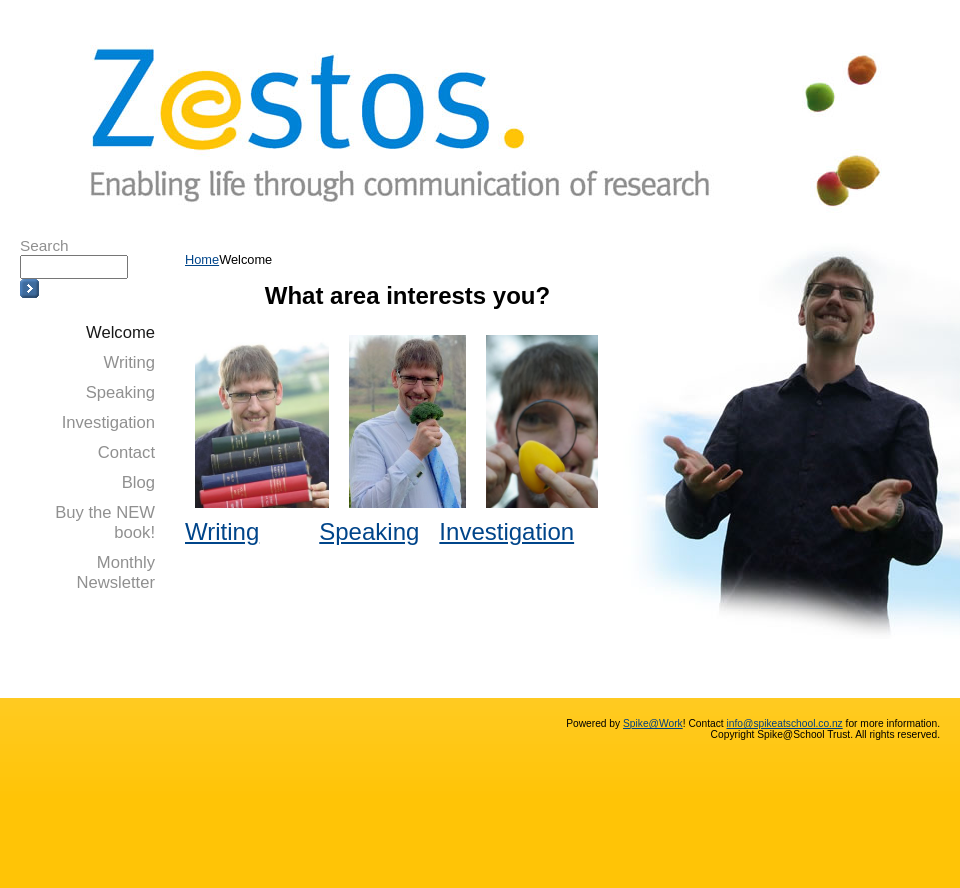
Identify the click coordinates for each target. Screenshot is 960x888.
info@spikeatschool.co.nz (785, 723)
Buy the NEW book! (105, 522)
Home (202, 259)
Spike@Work (653, 723)
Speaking (120, 392)
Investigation (108, 422)
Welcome (120, 332)
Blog (138, 482)
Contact (126, 452)
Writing (129, 362)
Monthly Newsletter (115, 572)
